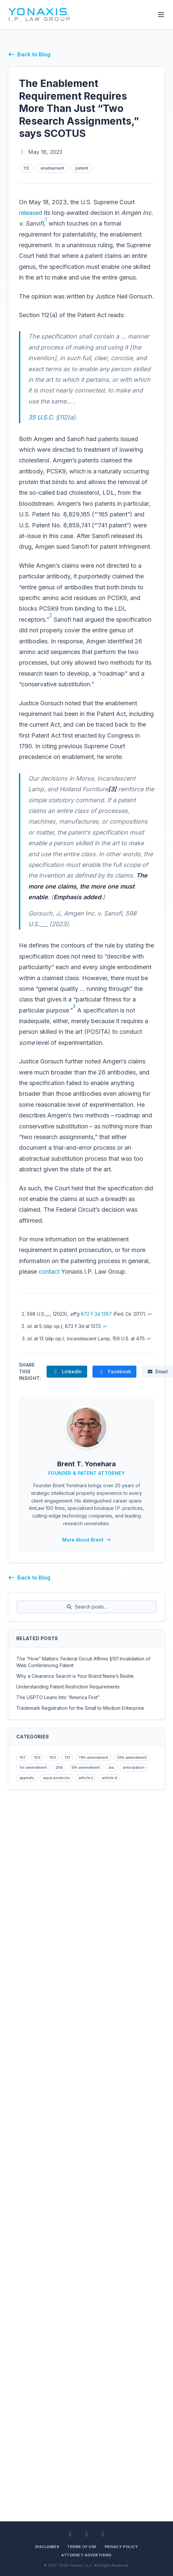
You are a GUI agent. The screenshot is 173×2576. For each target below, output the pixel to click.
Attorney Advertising (86, 2555)
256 (59, 1767)
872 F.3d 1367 (96, 1314)
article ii (86, 1777)
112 (26, 168)
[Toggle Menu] (161, 14)
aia (111, 1767)
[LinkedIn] (70, 2534)
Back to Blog (29, 54)
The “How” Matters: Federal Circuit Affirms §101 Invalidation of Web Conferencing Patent (83, 1662)
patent (82, 168)
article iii (109, 1777)
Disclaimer (47, 2546)
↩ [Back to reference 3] (149, 1338)
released (30, 212)
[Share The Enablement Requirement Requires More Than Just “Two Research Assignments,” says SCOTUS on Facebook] (114, 1372)
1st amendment (33, 1767)
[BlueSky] (103, 2534)
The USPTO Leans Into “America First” (57, 1697)
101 (22, 1757)
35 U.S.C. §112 (48, 417)
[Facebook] (87, 2534)
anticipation (134, 1767)
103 (52, 1757)
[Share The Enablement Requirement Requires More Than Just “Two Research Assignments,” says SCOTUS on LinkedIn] (67, 1372)
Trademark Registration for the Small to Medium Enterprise (80, 1708)
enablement (52, 168)
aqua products (56, 1777)
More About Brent (86, 1540)
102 (37, 1757)
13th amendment (132, 1757)
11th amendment (93, 1757)
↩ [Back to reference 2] (105, 1326)
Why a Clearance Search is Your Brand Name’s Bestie (75, 1676)
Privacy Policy (121, 2546)
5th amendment (86, 1767)
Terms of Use (82, 2546)
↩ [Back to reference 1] (150, 1314)
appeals (26, 1777)
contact (49, 1271)
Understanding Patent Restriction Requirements (68, 1686)
